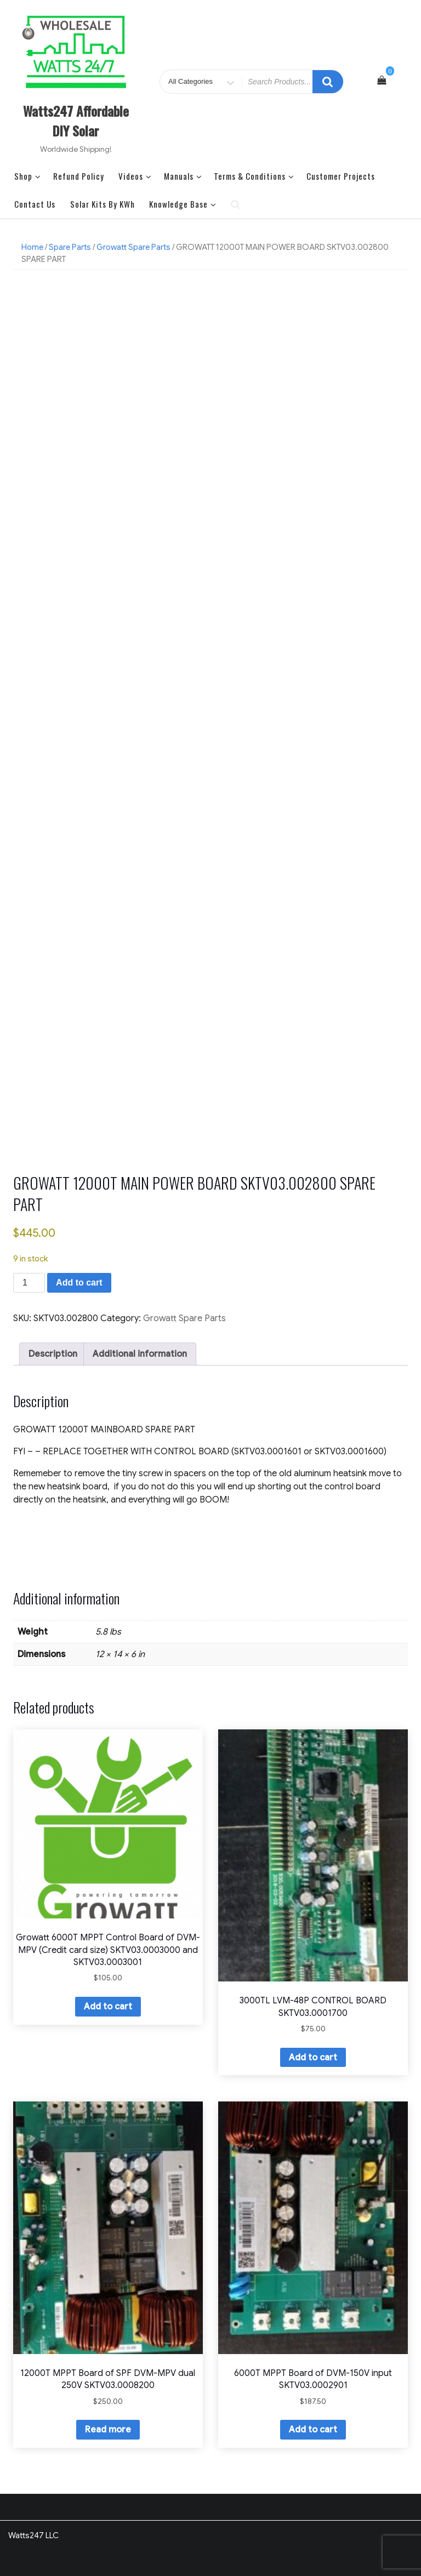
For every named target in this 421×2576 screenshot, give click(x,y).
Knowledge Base (183, 204)
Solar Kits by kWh (102, 204)
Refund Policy (78, 176)
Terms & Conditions (254, 176)
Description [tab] (53, 1354)
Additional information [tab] (140, 1354)
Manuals (183, 176)
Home (32, 247)
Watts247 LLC (33, 2535)
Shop (27, 176)
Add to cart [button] (108, 2006)
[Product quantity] (29, 1283)
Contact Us (34, 204)
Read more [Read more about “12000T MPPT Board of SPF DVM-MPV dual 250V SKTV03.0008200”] (108, 2429)
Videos (135, 176)
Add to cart (79, 1282)
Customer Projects (340, 176)
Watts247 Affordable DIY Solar (76, 120)
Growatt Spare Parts (133, 247)
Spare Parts (70, 247)
